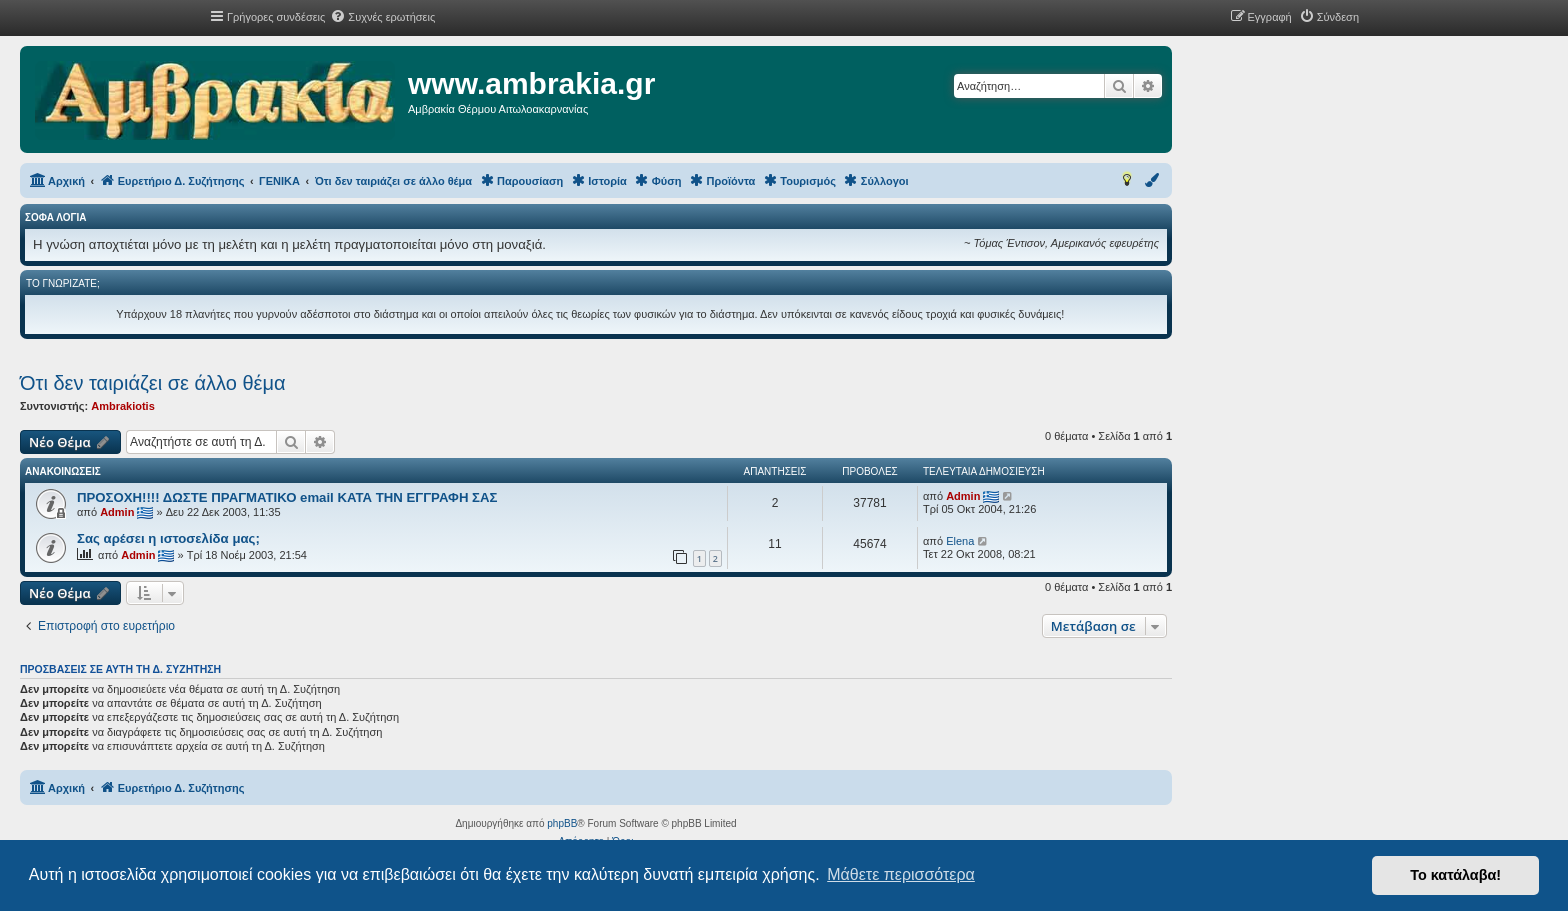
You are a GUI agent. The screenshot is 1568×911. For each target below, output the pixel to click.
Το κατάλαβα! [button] (1455, 875)
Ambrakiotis (123, 406)
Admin (117, 512)
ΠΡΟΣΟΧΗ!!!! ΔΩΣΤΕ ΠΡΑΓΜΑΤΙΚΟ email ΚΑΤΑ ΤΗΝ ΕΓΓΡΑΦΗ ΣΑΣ (287, 497)
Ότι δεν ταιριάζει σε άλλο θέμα (153, 383)
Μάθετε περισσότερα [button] (901, 874)
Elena (960, 541)
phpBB (562, 823)
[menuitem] (382, 17)
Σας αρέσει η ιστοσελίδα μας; (168, 538)
